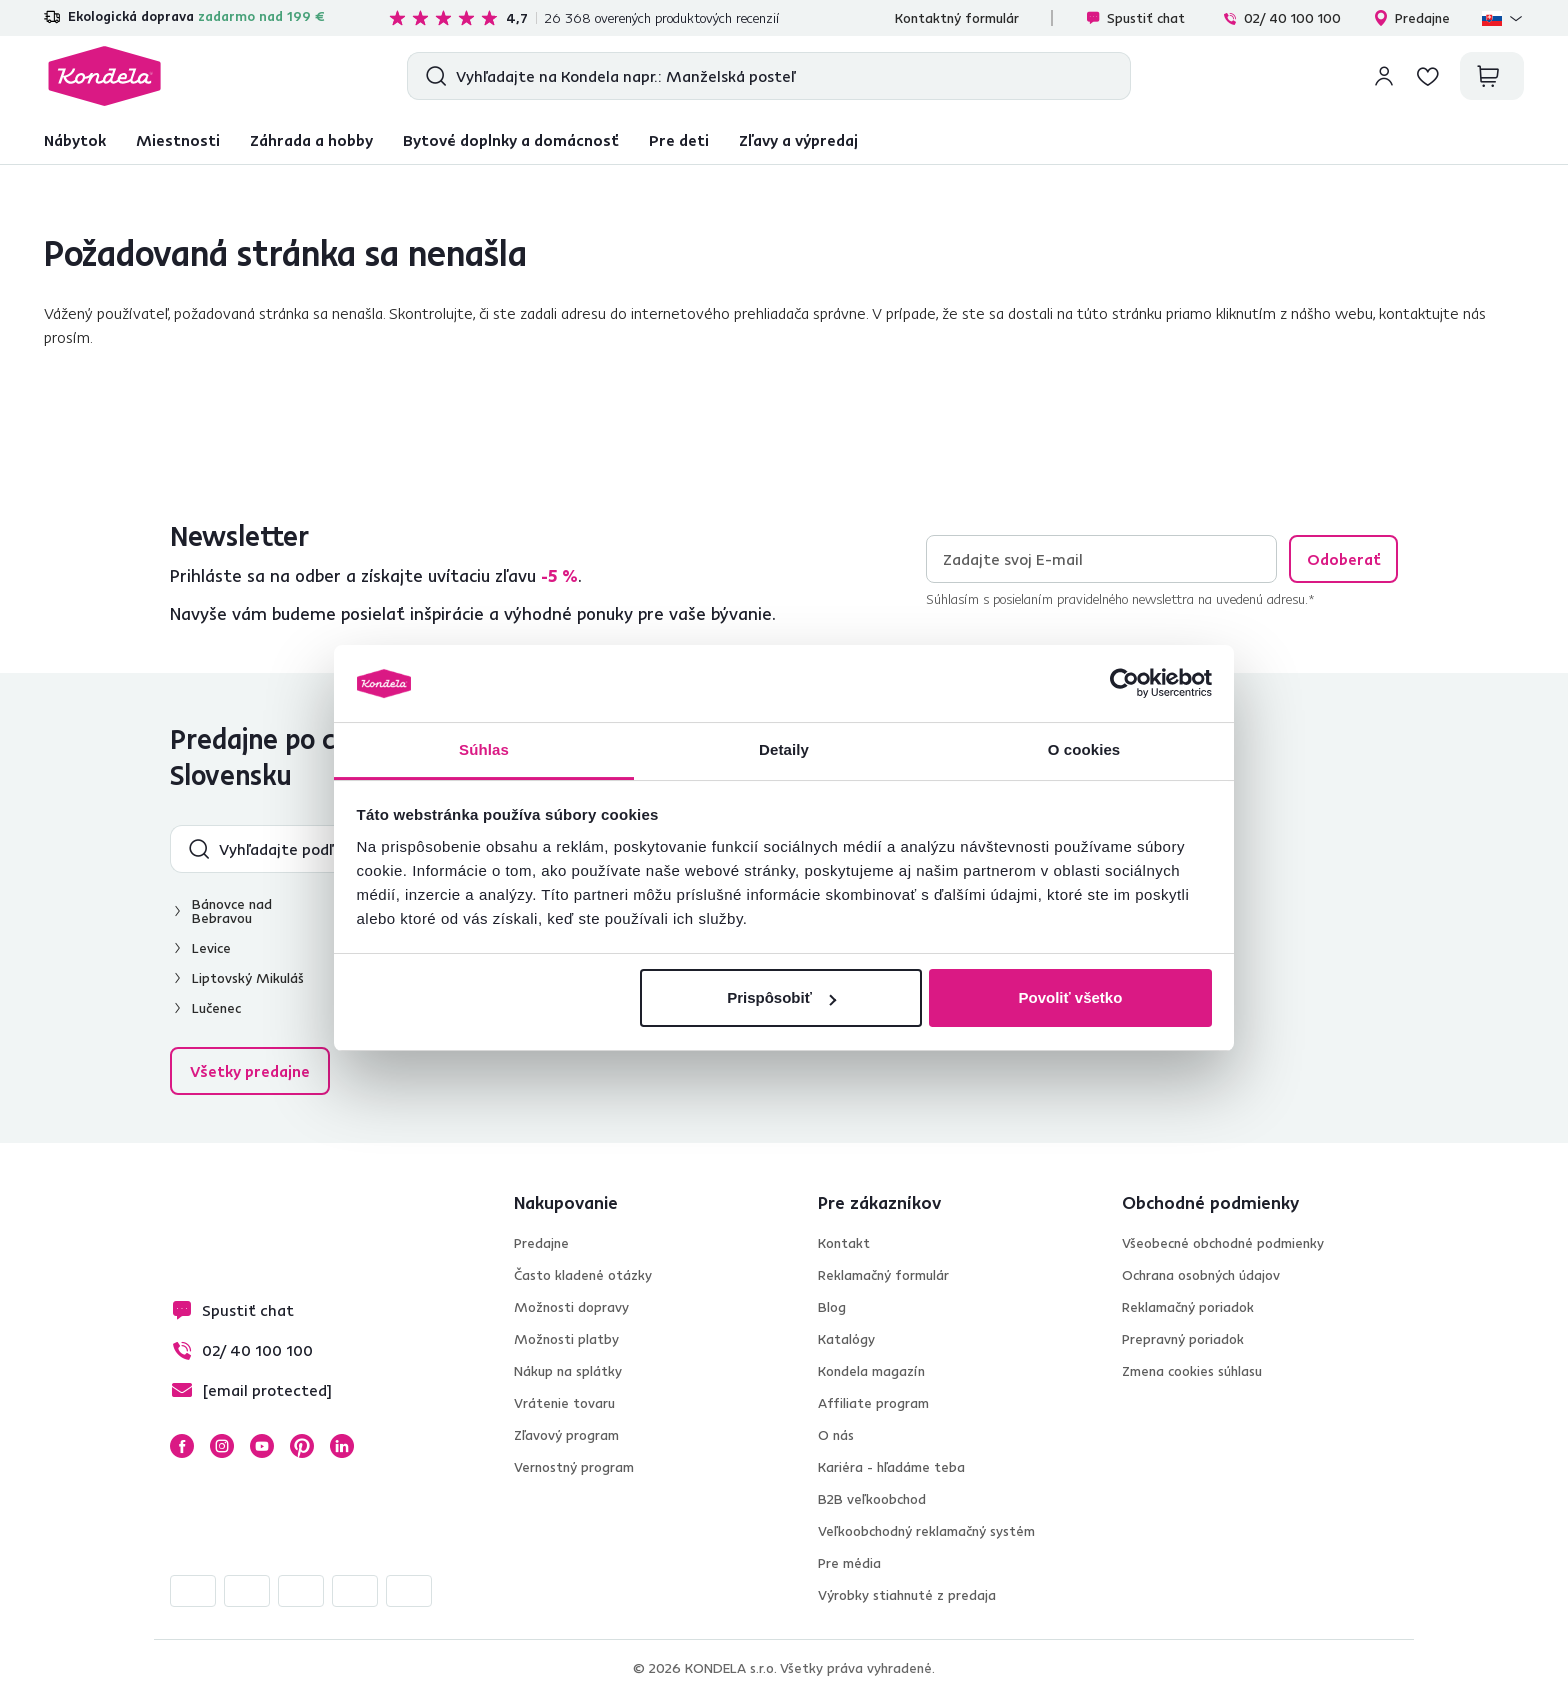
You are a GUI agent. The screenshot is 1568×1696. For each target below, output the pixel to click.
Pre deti (679, 140)
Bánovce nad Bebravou (232, 911)
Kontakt (844, 1243)
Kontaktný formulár (957, 18)
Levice (211, 948)
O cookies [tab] (1084, 749)
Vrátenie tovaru (564, 1403)
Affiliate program (873, 1403)
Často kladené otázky (583, 1275)
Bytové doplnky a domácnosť (511, 140)
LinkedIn (342, 1446)
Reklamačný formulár (883, 1275)
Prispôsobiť (781, 997)
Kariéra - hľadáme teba (891, 1467)
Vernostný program (574, 1467)
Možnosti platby (566, 1339)
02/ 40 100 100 (1281, 18)
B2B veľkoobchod (872, 1499)
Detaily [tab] (784, 749)
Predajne (1411, 18)
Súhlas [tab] (484, 749)
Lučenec (216, 1008)
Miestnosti (178, 140)
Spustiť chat (1135, 18)
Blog (832, 1307)
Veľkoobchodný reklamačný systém (926, 1531)
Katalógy (846, 1339)
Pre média (849, 1563)
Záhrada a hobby (311, 140)
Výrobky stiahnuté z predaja (907, 1595)
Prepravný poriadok (1183, 1339)
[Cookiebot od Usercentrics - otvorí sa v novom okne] (1124, 684)
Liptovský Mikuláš (248, 978)
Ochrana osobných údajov (1201, 1275)
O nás (836, 1435)
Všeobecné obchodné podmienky (1223, 1243)
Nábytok (75, 140)
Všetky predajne (250, 1071)
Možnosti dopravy (571, 1307)
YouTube (262, 1446)
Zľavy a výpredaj (798, 140)
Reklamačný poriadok (1188, 1307)
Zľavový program (566, 1435)
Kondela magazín (871, 1371)
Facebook (182, 1446)
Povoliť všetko (1070, 997)
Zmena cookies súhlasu (1192, 1371)
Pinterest (302, 1446)
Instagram (222, 1446)
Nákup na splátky (568, 1371)
